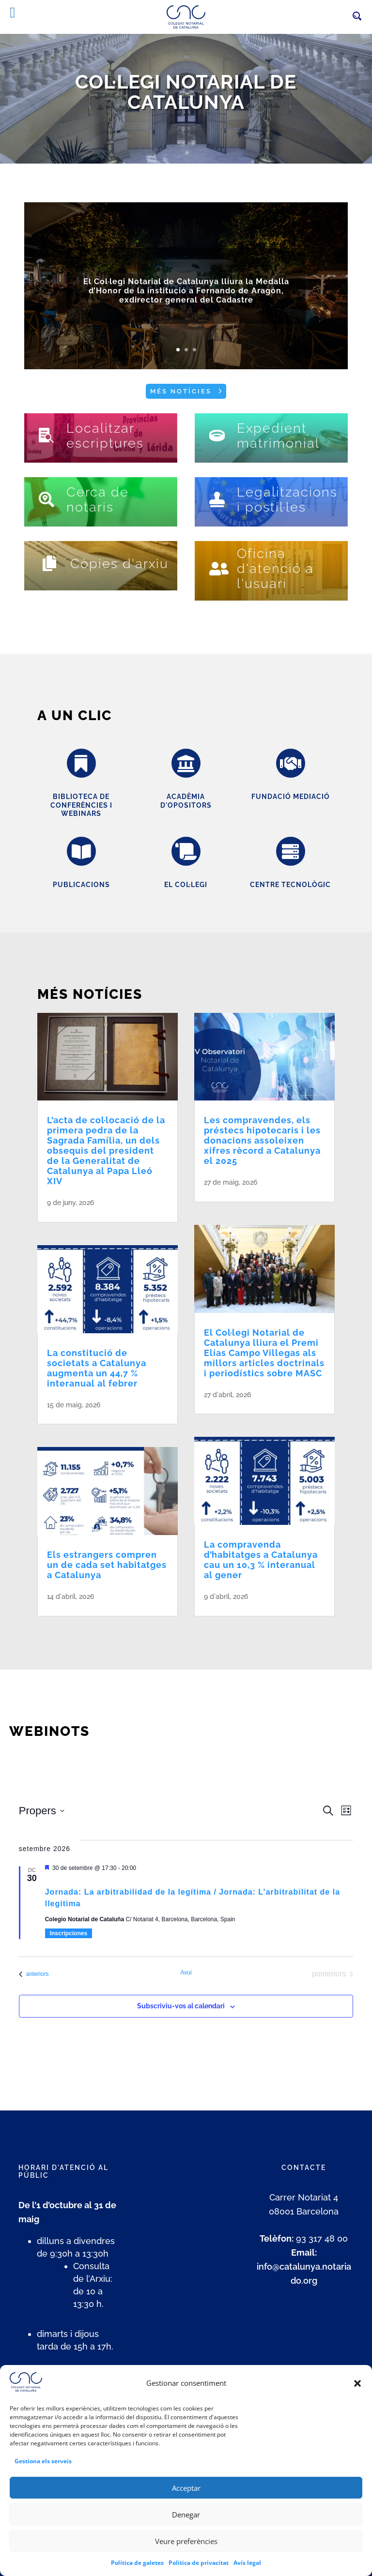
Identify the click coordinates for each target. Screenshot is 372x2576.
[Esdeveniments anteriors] (34, 1974)
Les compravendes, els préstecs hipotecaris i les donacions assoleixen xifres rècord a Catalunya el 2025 (262, 1140)
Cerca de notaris (97, 499)
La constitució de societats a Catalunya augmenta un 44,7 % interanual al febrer (96, 1368)
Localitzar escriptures (105, 436)
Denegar (186, 2527)
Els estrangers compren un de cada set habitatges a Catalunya (107, 1565)
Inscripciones (68, 1933)
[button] (357, 2397)
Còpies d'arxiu (119, 563)
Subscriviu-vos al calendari (181, 2006)
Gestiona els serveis (43, 2475)
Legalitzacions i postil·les (287, 499)
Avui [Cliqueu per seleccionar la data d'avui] (185, 1972)
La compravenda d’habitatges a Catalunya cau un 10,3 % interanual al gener (261, 1559)
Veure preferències (186, 2554)
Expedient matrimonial (278, 436)
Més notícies (181, 391)
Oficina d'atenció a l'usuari (275, 568)
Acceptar (186, 2501)
